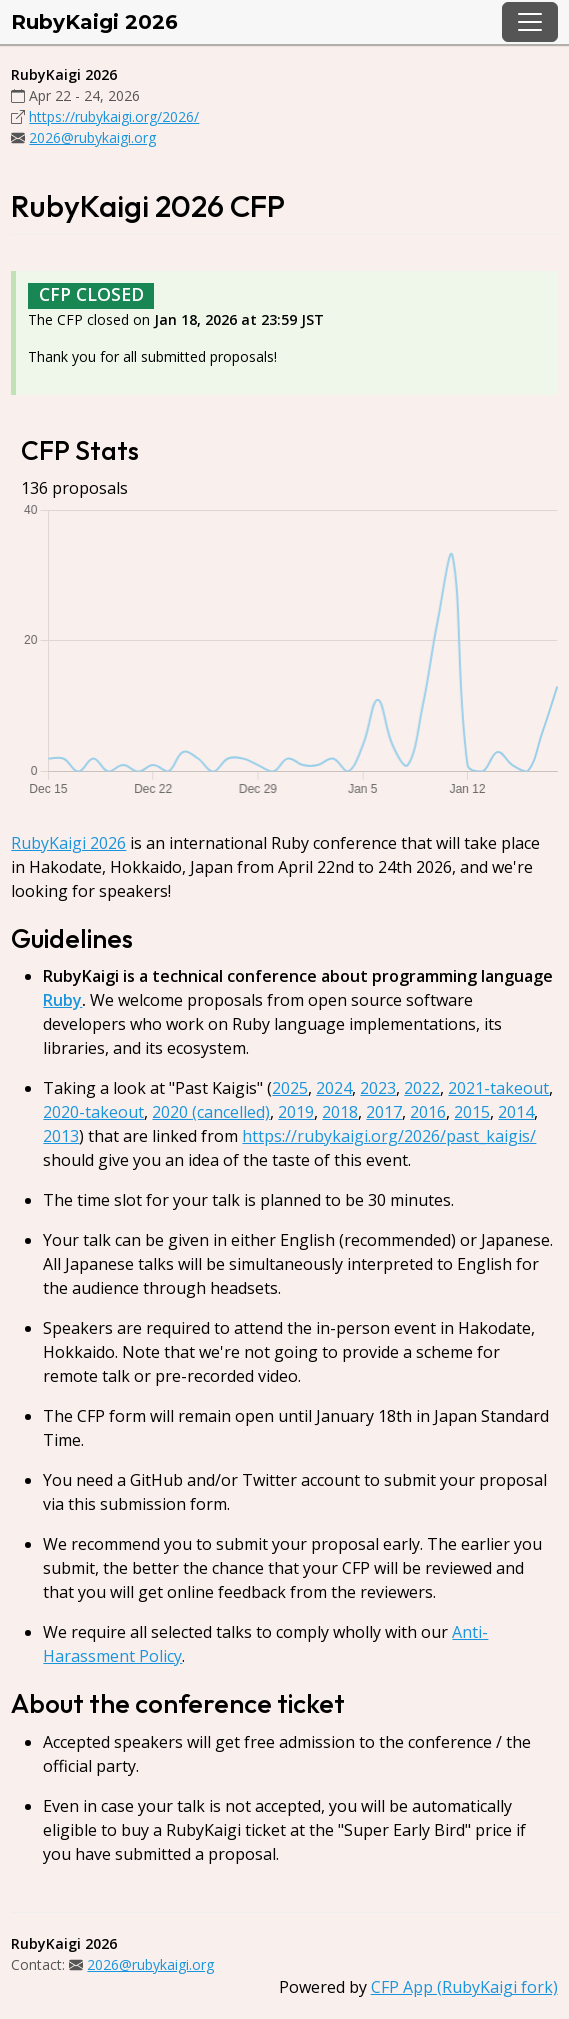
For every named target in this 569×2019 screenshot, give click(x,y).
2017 (384, 1112)
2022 (422, 1088)
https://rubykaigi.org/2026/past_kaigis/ (389, 1136)
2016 (428, 1112)
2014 (516, 1112)
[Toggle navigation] (530, 22)
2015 (472, 1112)
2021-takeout (498, 1088)
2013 (61, 1136)
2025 (290, 1088)
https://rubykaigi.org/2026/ (114, 116)
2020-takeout (93, 1112)
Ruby (62, 1000)
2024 (334, 1088)
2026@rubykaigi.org (92, 137)
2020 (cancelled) (211, 1112)
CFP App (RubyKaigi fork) (464, 1987)
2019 (296, 1112)
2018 (340, 1112)
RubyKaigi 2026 (94, 22)
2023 (378, 1088)
